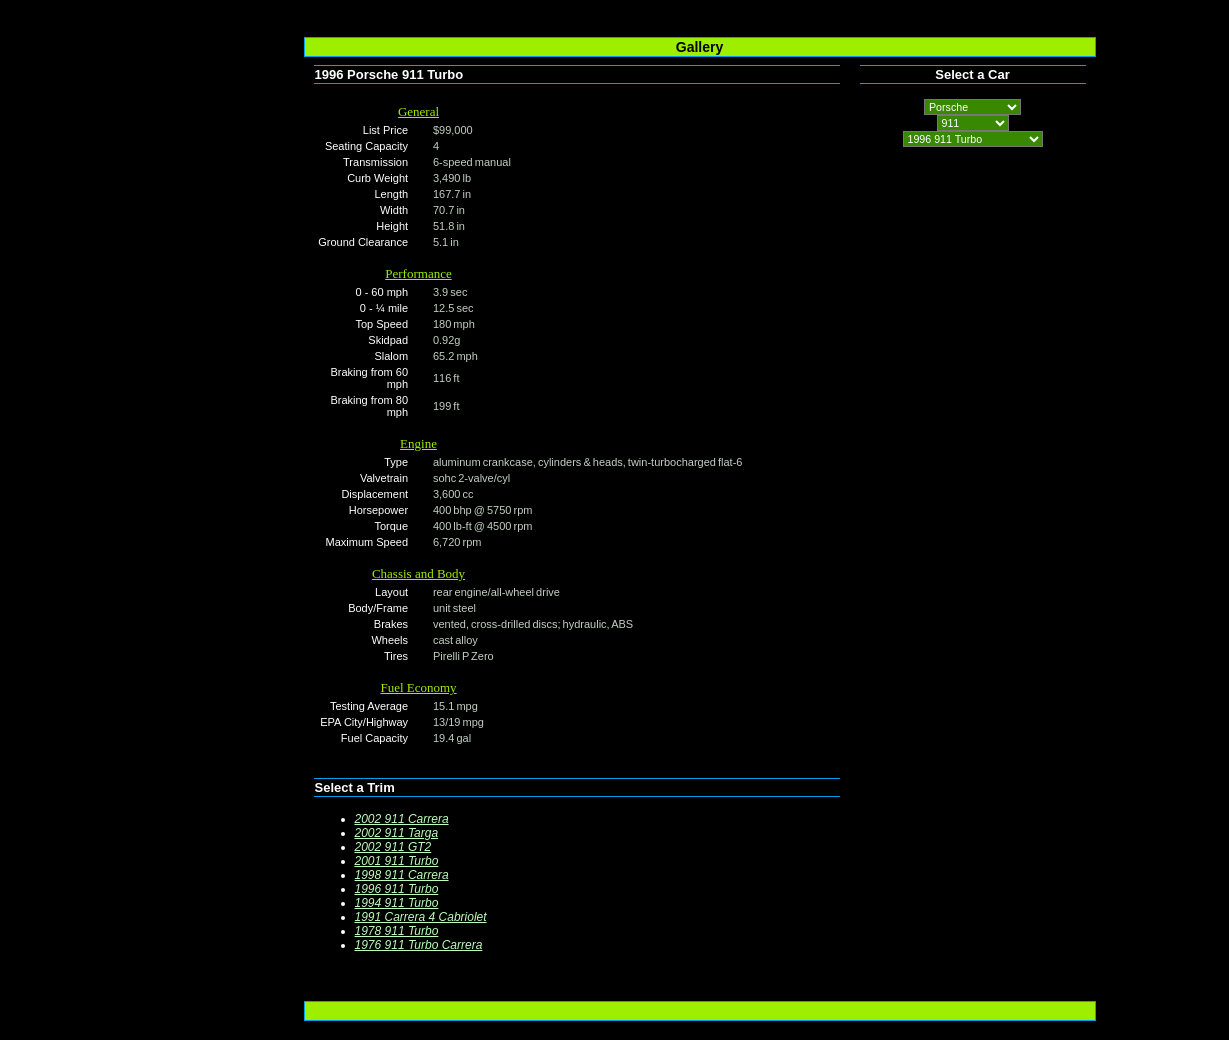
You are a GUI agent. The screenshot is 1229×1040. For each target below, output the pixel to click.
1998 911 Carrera (402, 875)
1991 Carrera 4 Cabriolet (421, 917)
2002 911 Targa (397, 833)
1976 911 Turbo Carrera (419, 945)
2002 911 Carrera (402, 819)
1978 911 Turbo (397, 931)
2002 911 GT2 (393, 847)
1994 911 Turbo (397, 903)
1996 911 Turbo (397, 889)
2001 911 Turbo (397, 861)
